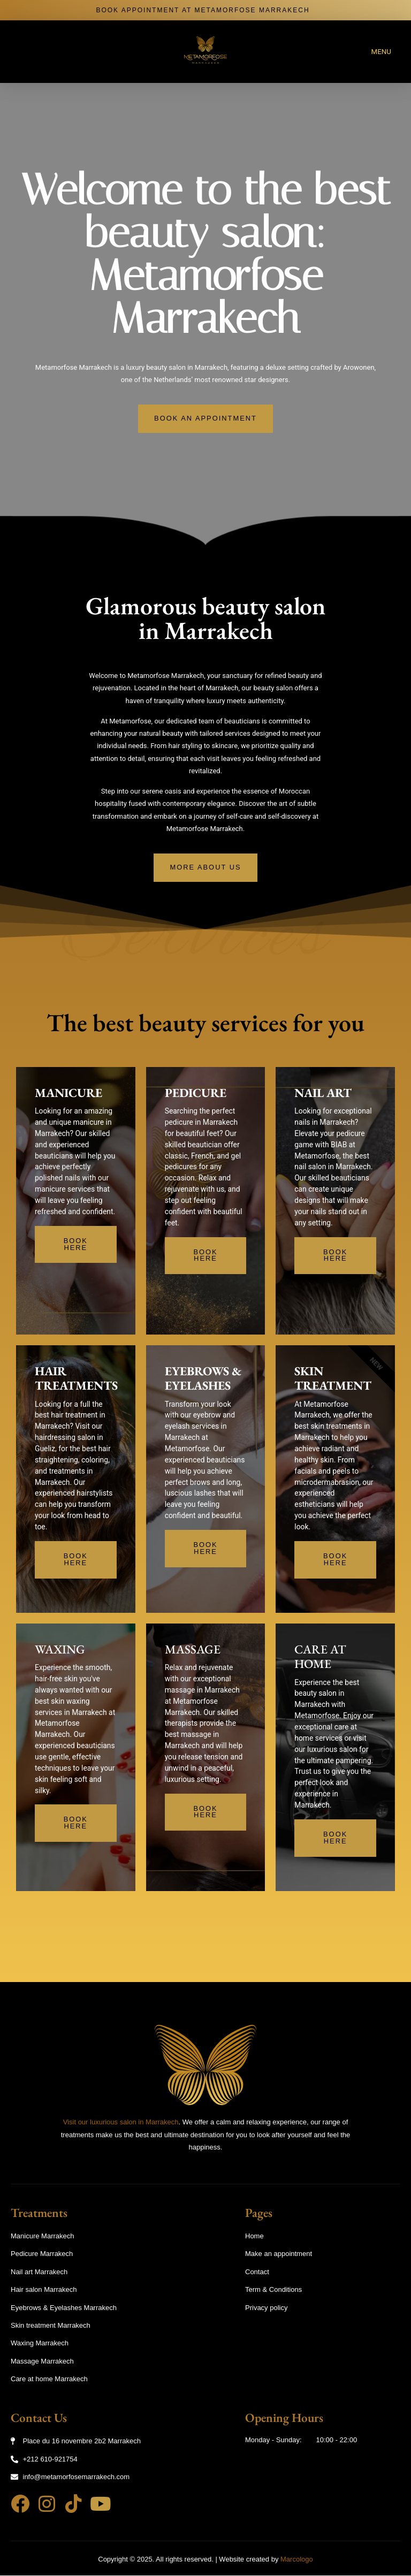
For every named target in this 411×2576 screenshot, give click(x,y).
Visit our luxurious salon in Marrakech (121, 2122)
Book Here (76, 1245)
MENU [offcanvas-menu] (381, 52)
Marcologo (296, 2559)
